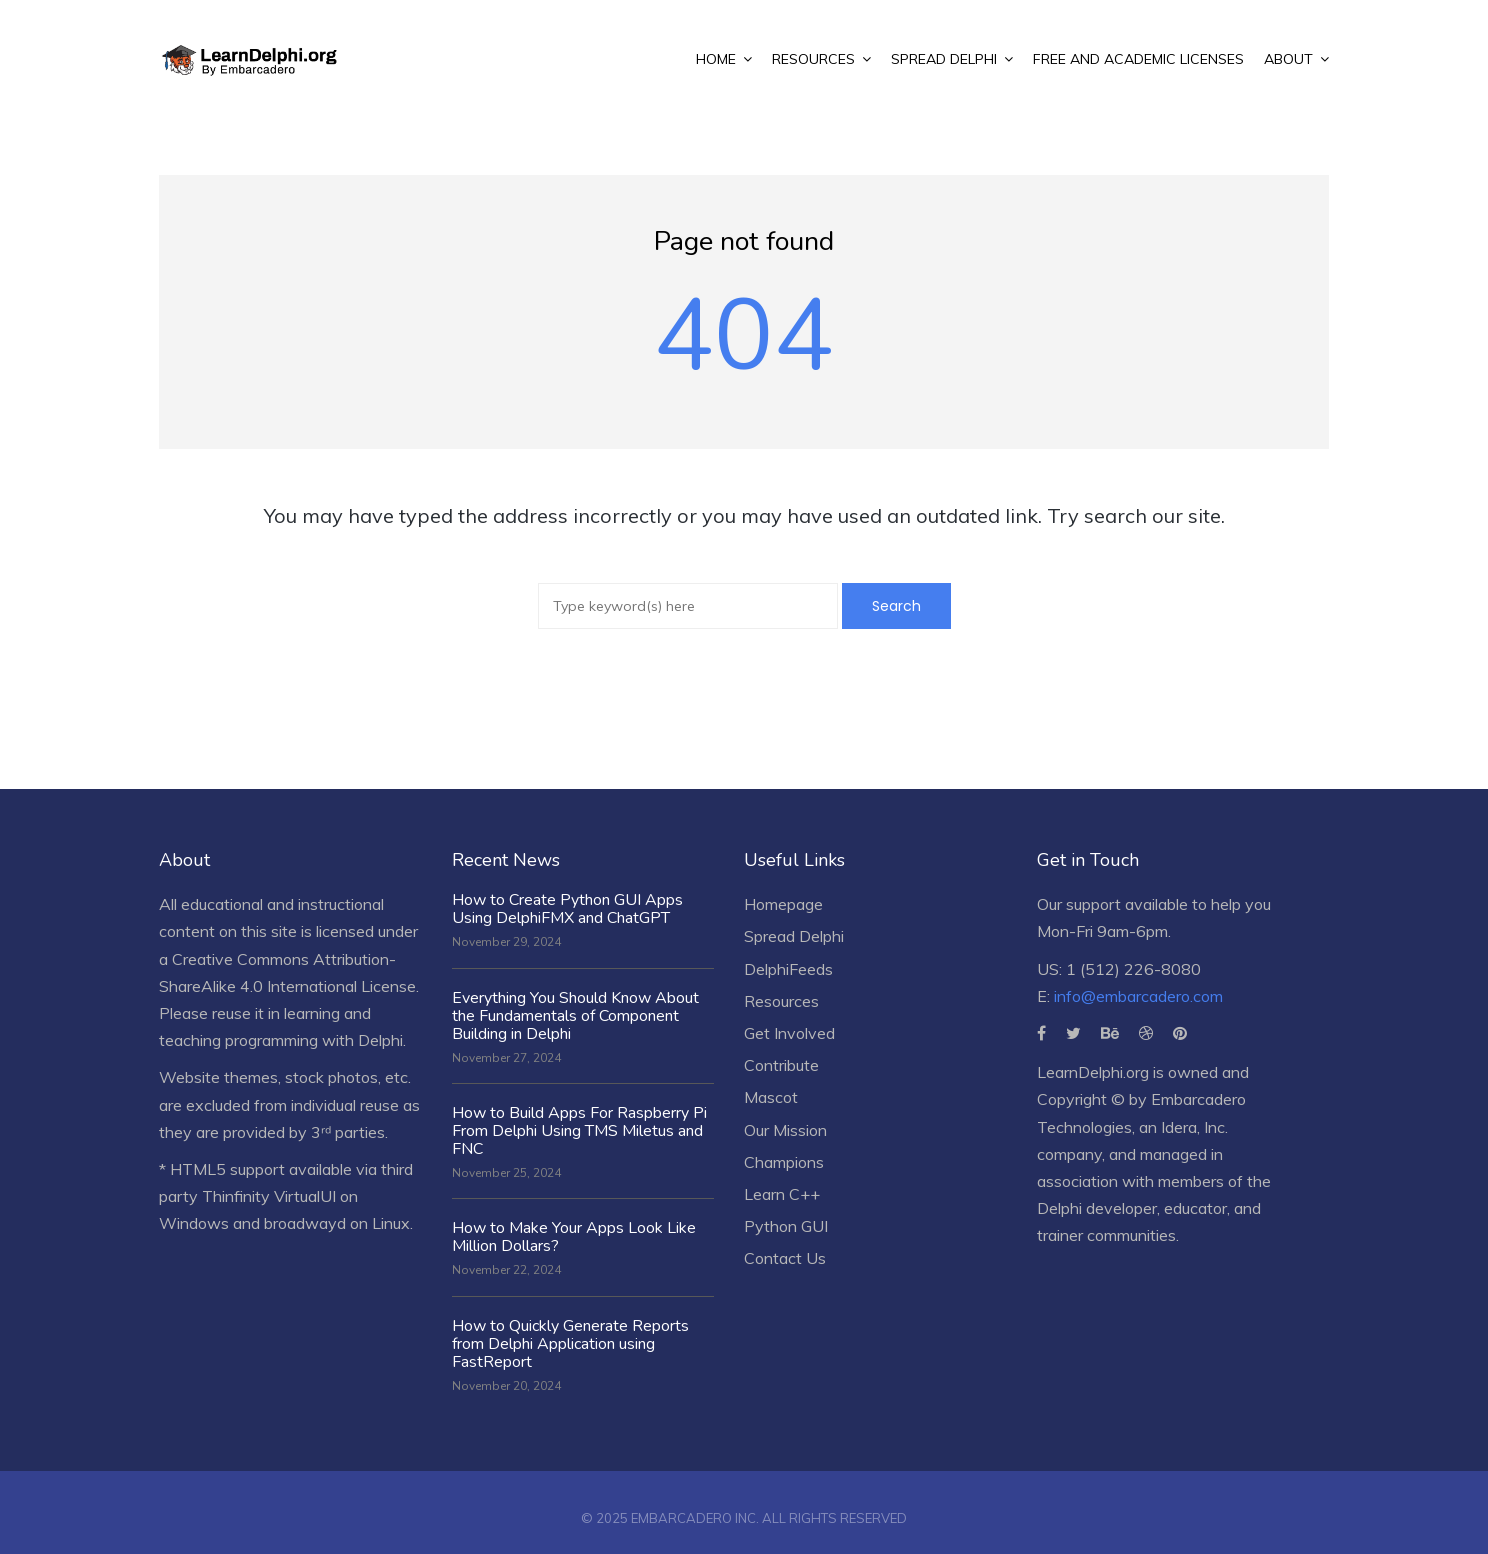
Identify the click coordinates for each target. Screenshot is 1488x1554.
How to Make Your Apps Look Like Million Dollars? (574, 1237)
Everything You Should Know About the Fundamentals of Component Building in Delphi (575, 1016)
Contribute (781, 1065)
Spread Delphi (794, 936)
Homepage (783, 904)
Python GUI (786, 1226)
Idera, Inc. (1194, 1127)
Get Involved (789, 1033)
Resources (781, 1001)
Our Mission (785, 1130)
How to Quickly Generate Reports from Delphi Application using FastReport (570, 1344)
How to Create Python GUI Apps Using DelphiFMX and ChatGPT (567, 909)
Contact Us (785, 1258)
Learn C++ (782, 1194)
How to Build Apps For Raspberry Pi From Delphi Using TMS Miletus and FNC (579, 1131)
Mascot (771, 1097)
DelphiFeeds (788, 969)
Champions (784, 1162)
